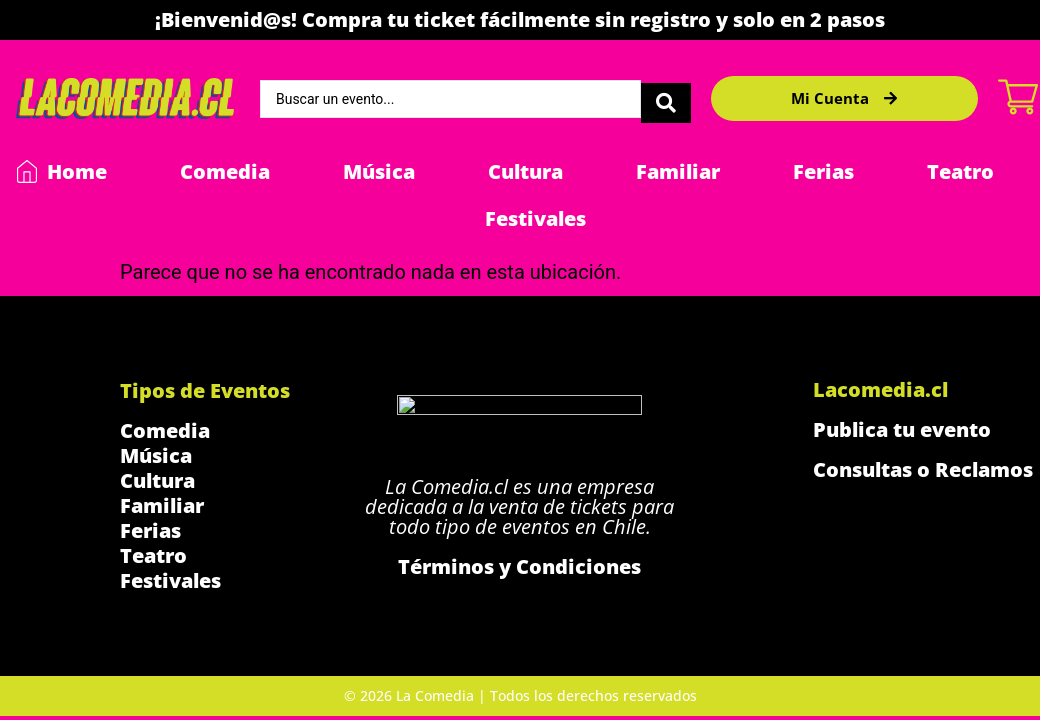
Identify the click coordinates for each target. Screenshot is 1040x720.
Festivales (535, 218)
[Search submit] (666, 99)
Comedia (225, 171)
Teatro (960, 171)
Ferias (823, 171)
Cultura (525, 171)
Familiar (678, 171)
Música (379, 171)
